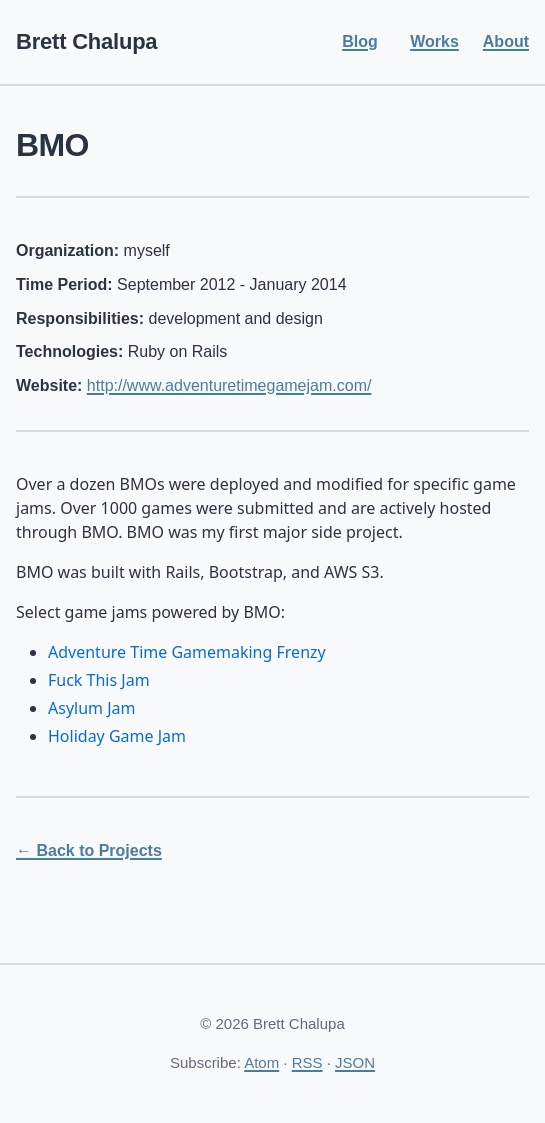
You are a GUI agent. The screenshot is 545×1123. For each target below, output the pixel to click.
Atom (261, 1062)
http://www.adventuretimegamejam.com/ (229, 385)
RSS (307, 1062)
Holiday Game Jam (117, 736)
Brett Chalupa (86, 41)
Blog (360, 41)
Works (434, 41)
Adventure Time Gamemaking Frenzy (187, 652)
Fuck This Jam (99, 680)
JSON (355, 1062)
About (506, 41)
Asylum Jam (92, 708)
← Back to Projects (89, 850)
